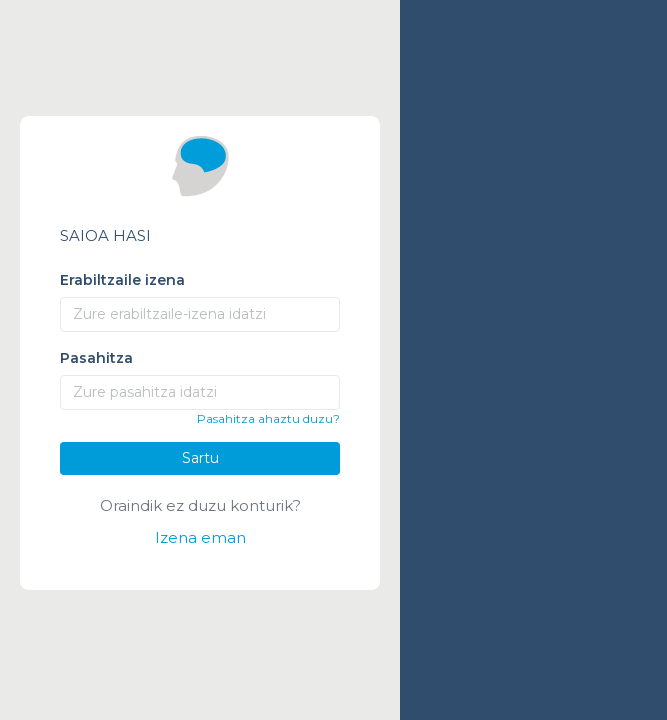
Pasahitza (96, 358)
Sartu (200, 458)
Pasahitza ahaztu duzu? (268, 418)
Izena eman (200, 537)
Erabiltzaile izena (122, 280)
